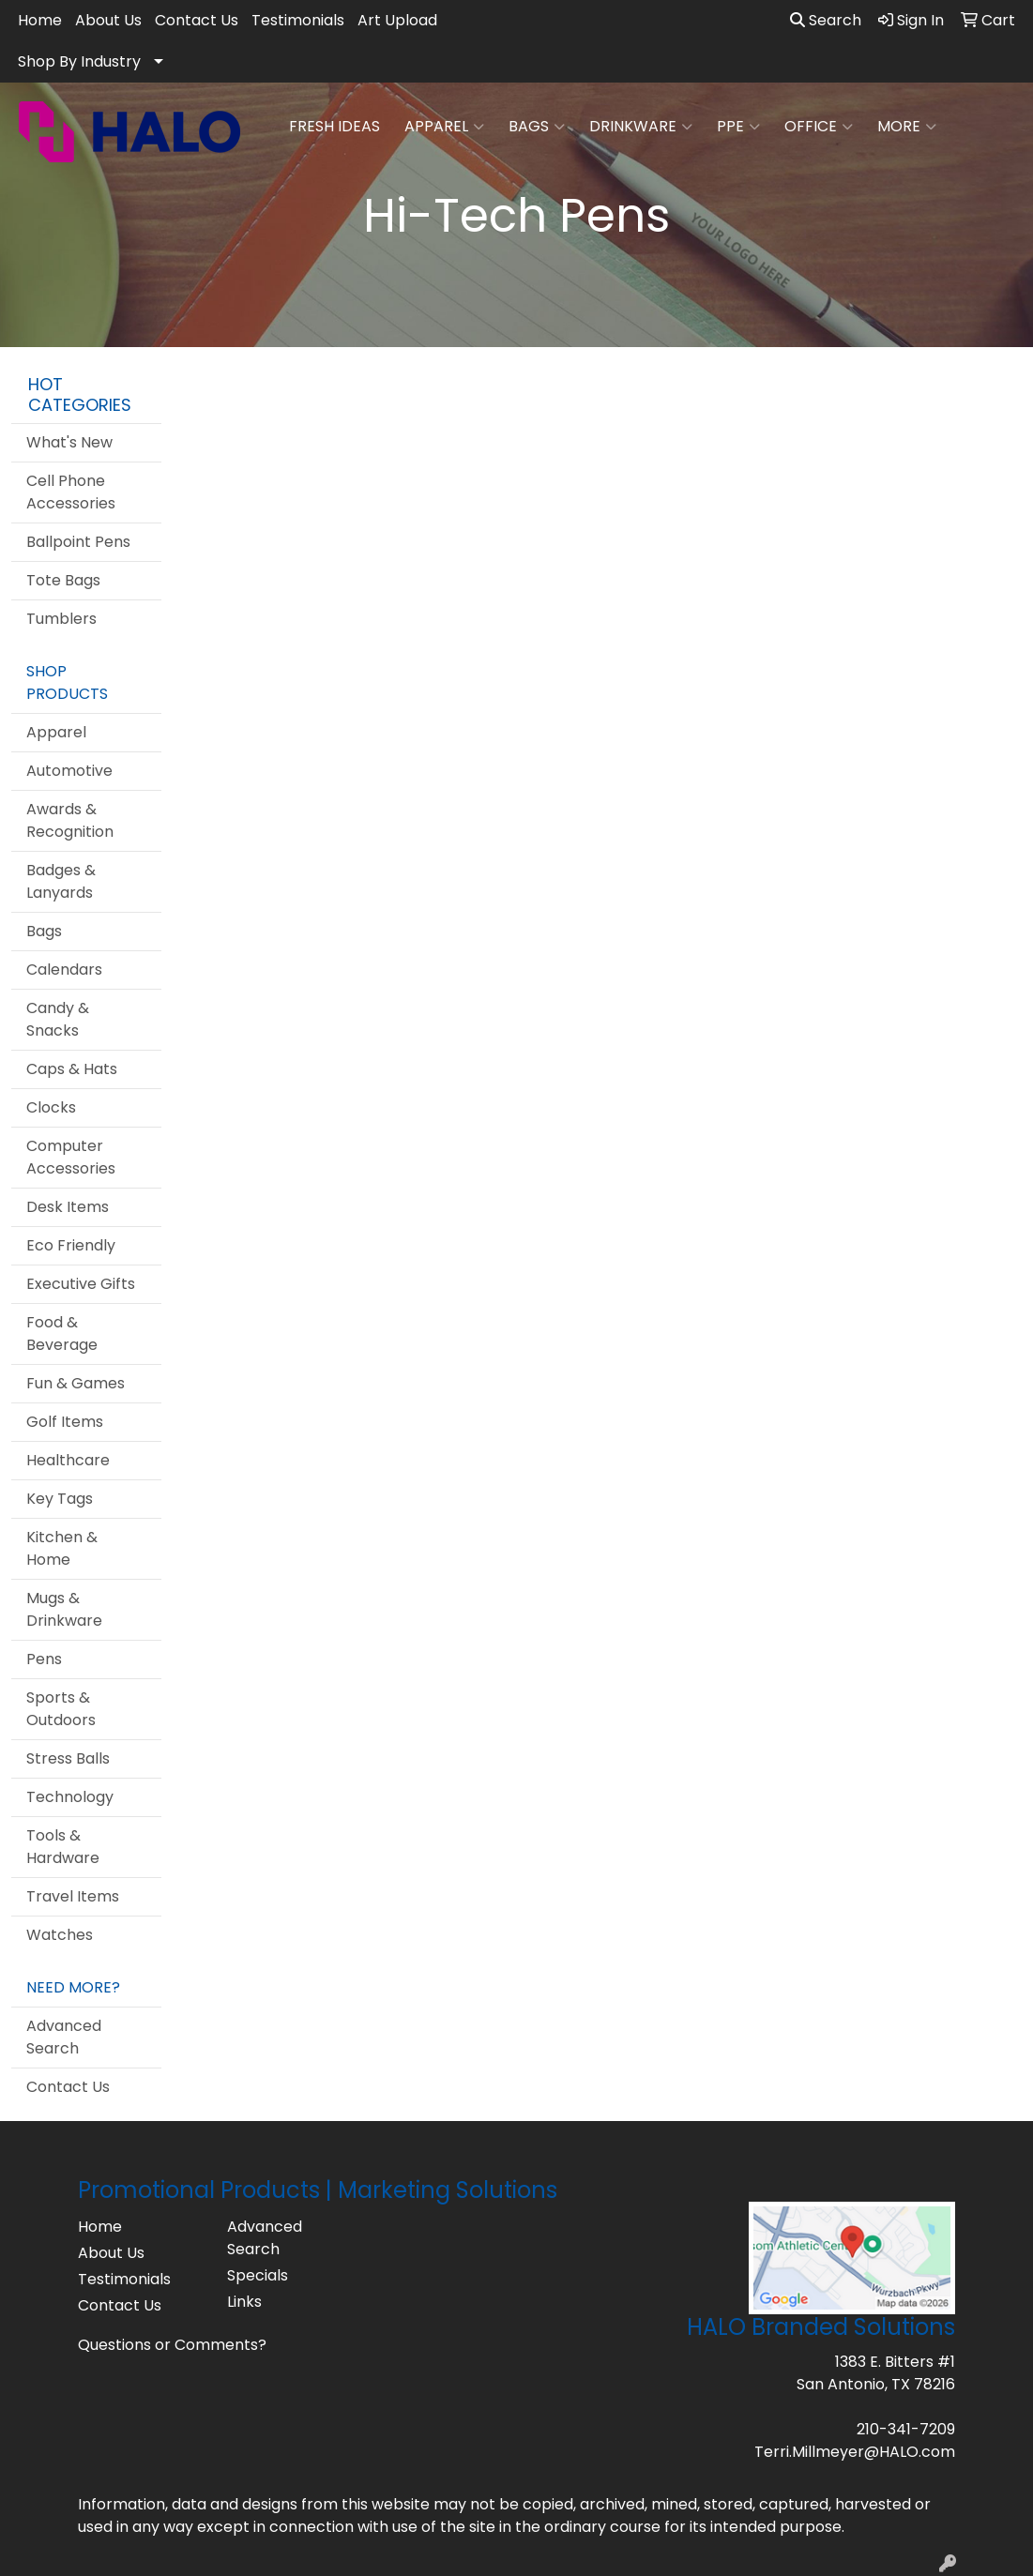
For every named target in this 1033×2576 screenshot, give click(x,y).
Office (818, 126)
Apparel (444, 126)
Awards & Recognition (70, 820)
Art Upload (397, 20)
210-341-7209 (906, 2429)
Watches (59, 1935)
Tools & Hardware (62, 1847)
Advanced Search (63, 2037)
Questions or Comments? (172, 2345)
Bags (537, 126)
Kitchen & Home (62, 1548)
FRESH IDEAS (334, 126)
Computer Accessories (70, 1157)
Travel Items (72, 1896)
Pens (44, 1659)
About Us (108, 20)
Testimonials (297, 20)
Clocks (51, 1107)
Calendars (64, 969)
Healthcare (68, 1460)
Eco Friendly (70, 1245)
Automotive (69, 770)
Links (244, 2301)
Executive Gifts (80, 1284)
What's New (69, 442)
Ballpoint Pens (78, 542)
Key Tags (59, 1498)
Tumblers (61, 618)
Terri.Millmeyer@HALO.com (854, 2451)
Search (825, 20)
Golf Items (64, 1421)
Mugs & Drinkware (64, 1609)
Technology (70, 1797)
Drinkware (640, 126)
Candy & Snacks (57, 1019)
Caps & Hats (71, 1069)
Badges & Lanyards (61, 881)
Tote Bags (63, 580)
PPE (738, 126)
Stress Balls (68, 1758)
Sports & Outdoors (61, 1709)
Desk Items (67, 1207)
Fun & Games (75, 1383)
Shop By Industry (79, 61)
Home (40, 20)
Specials (257, 2275)
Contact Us (196, 20)
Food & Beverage (62, 1333)
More (906, 126)
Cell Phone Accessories (70, 492)
